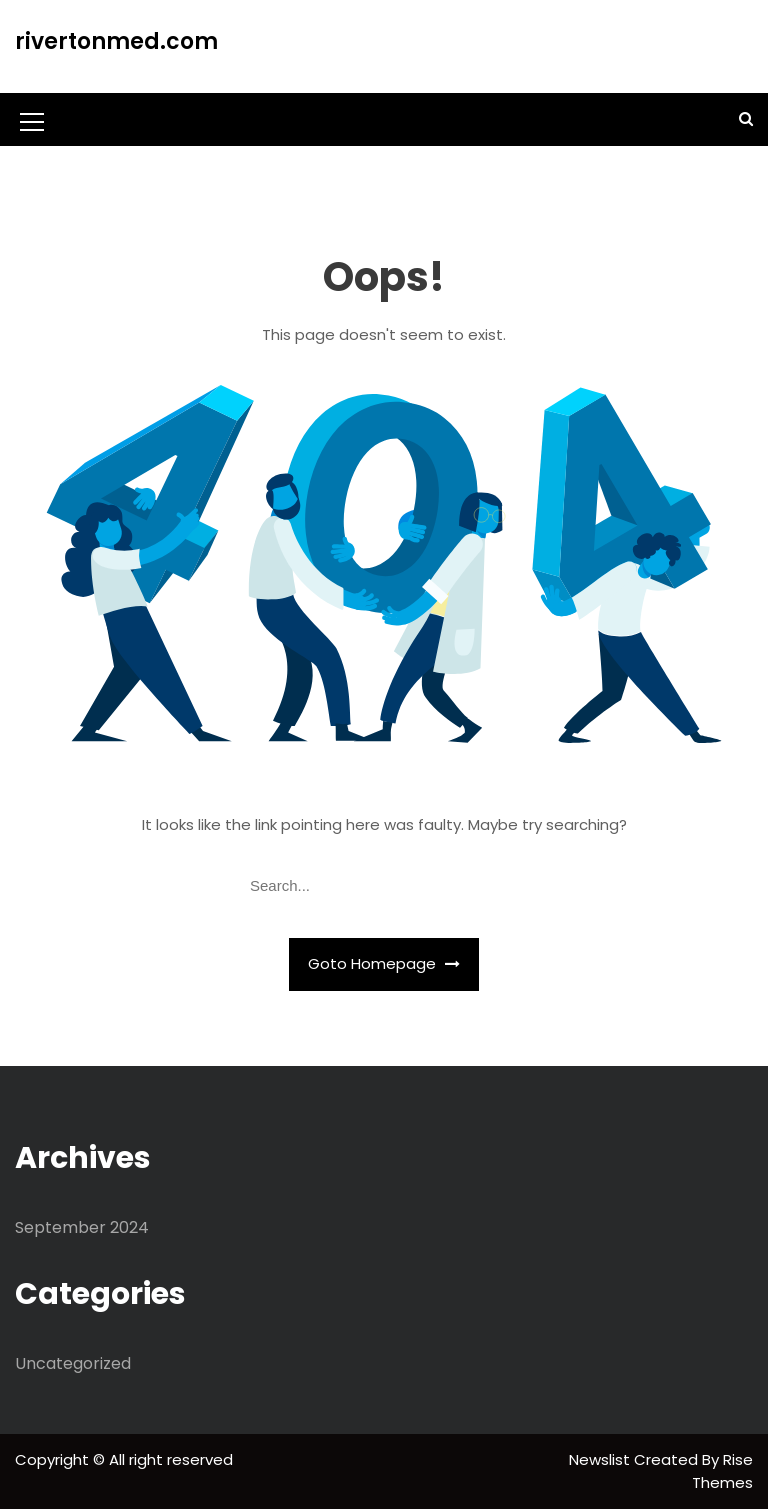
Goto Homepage (384, 963)
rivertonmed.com (116, 41)
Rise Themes (722, 1471)
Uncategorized (73, 1363)
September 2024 (82, 1227)
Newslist (601, 1459)
